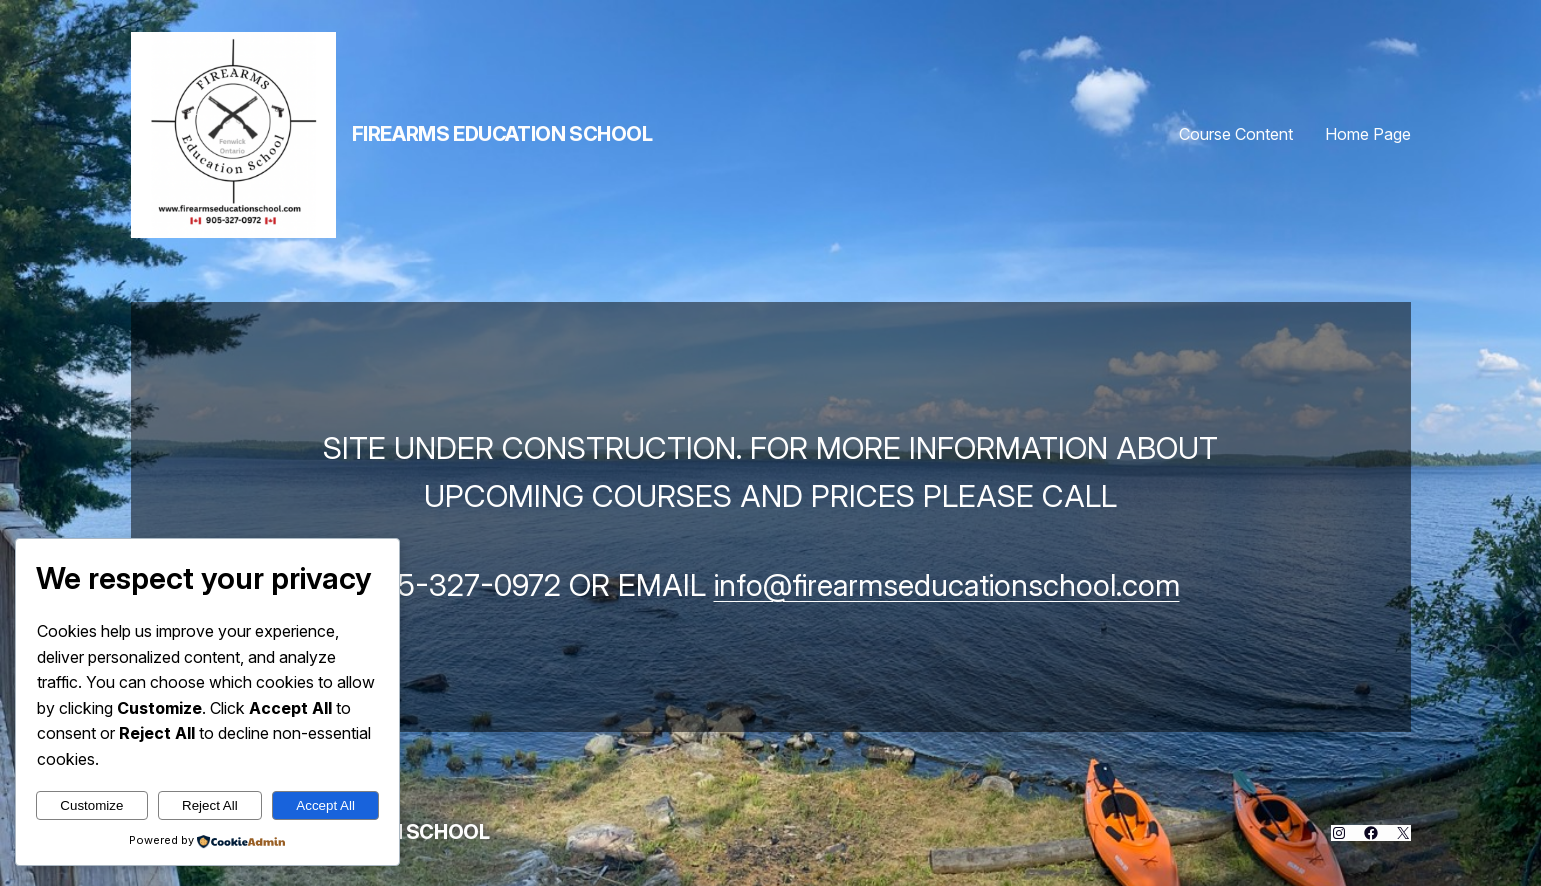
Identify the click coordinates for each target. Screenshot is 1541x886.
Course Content (1236, 134)
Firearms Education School (502, 134)
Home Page (1368, 134)
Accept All (325, 805)
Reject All (210, 805)
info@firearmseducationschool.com (947, 585)
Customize (91, 805)
